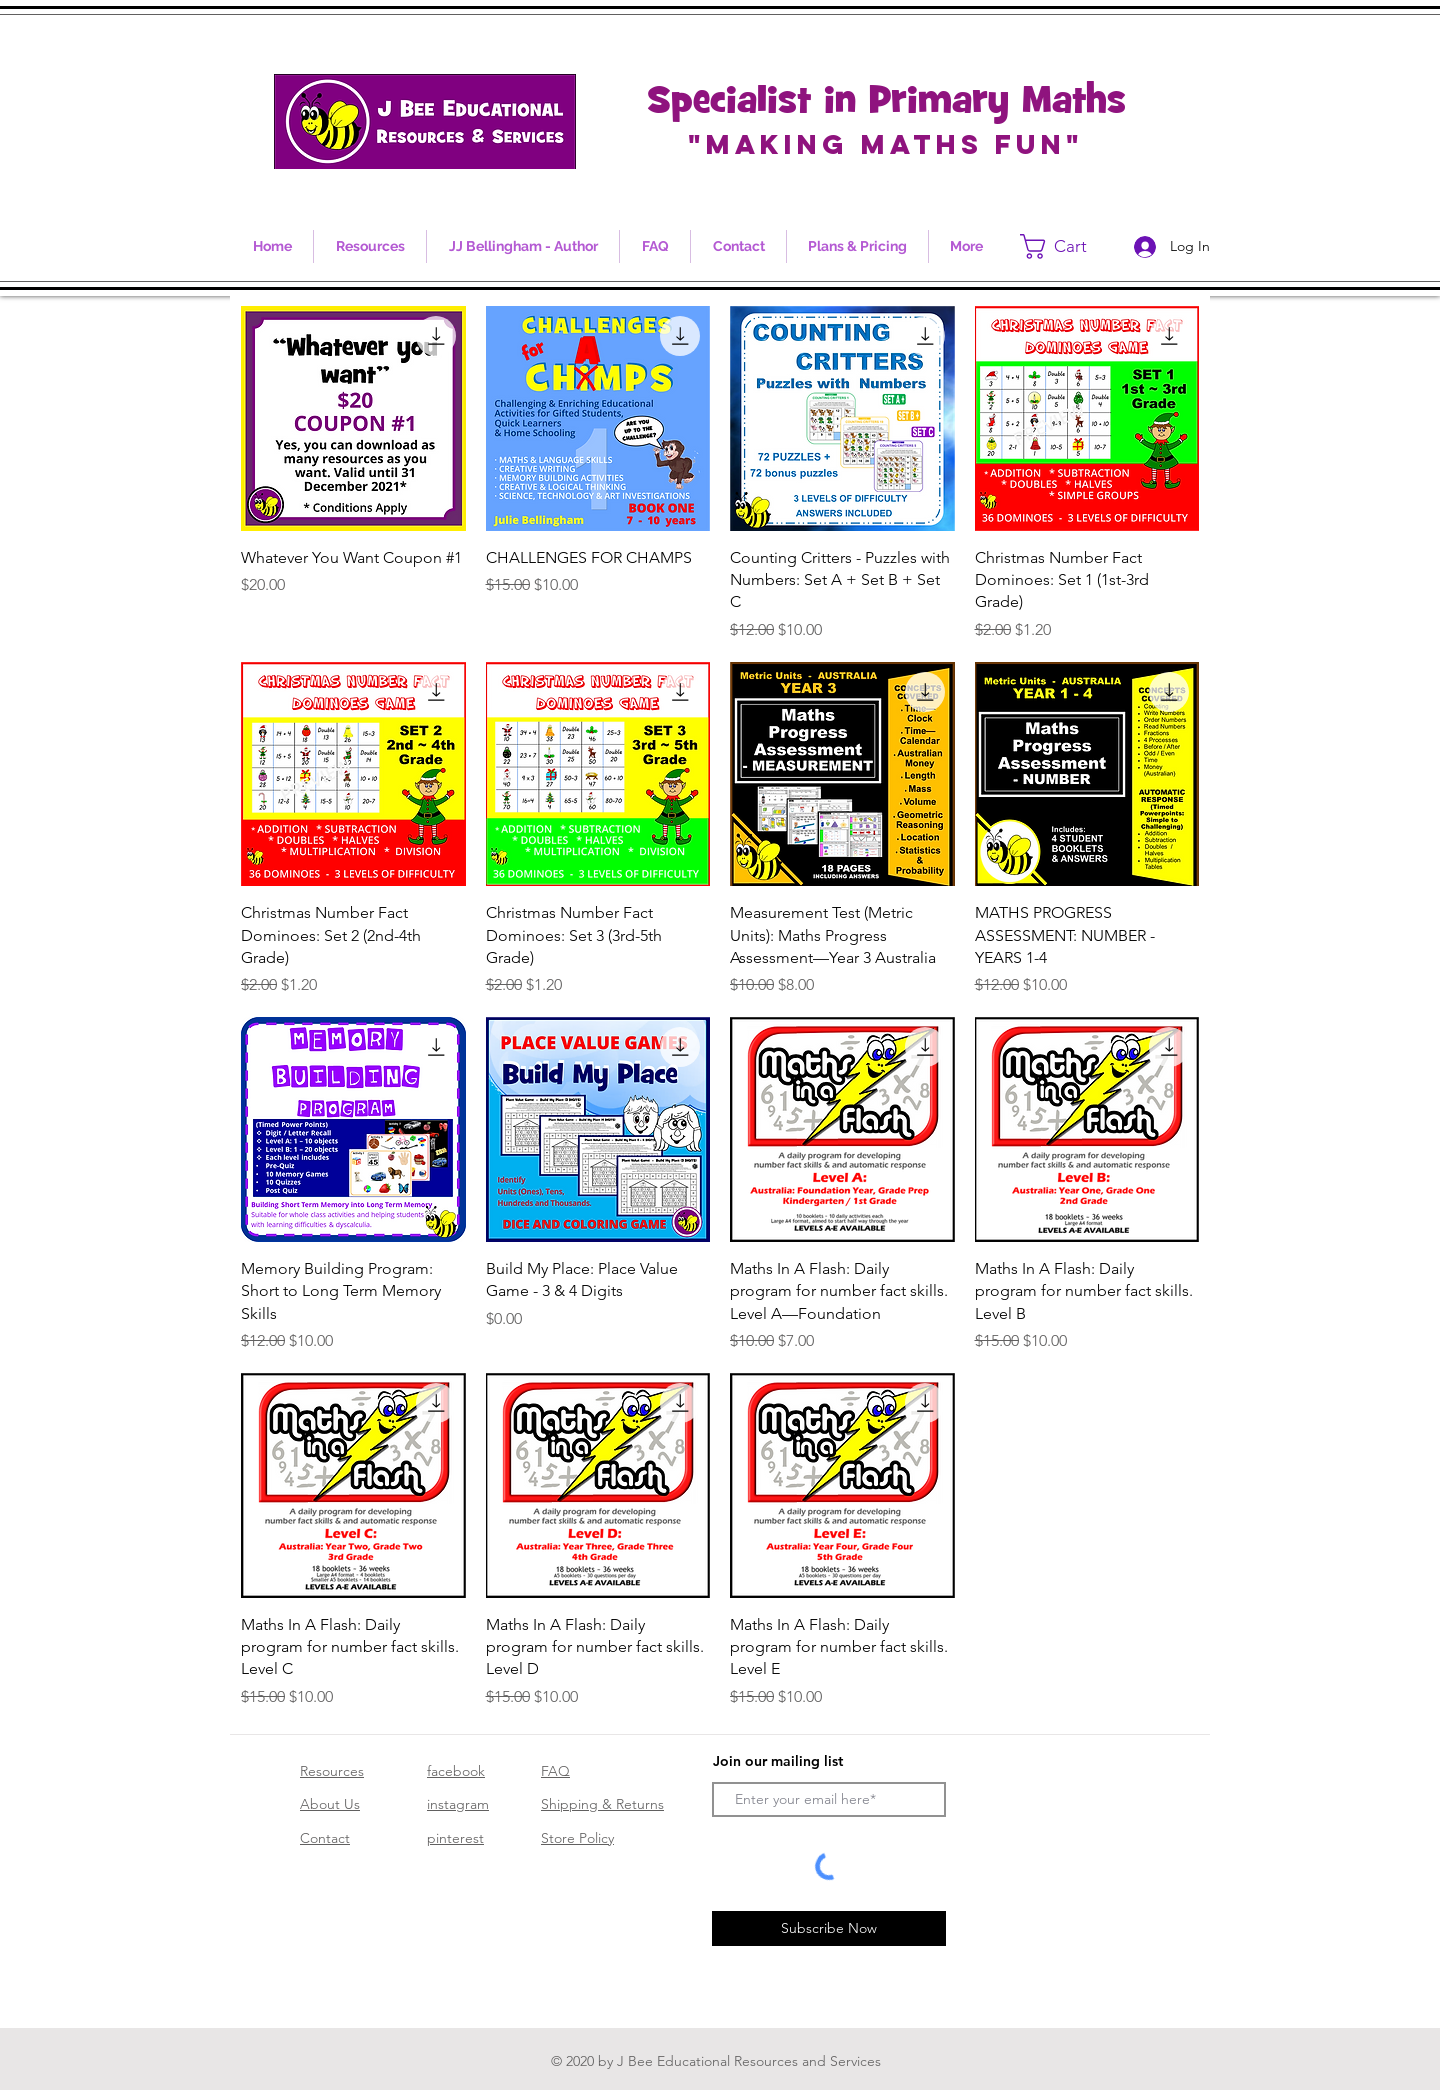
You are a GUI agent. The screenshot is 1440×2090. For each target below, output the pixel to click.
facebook (456, 1771)
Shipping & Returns (602, 1804)
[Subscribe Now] (829, 1928)
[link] (1067, 246)
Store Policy (577, 1838)
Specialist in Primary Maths (886, 102)
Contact (325, 1838)
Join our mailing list (778, 1761)
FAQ (555, 1771)
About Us (330, 1804)
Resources (332, 1771)
